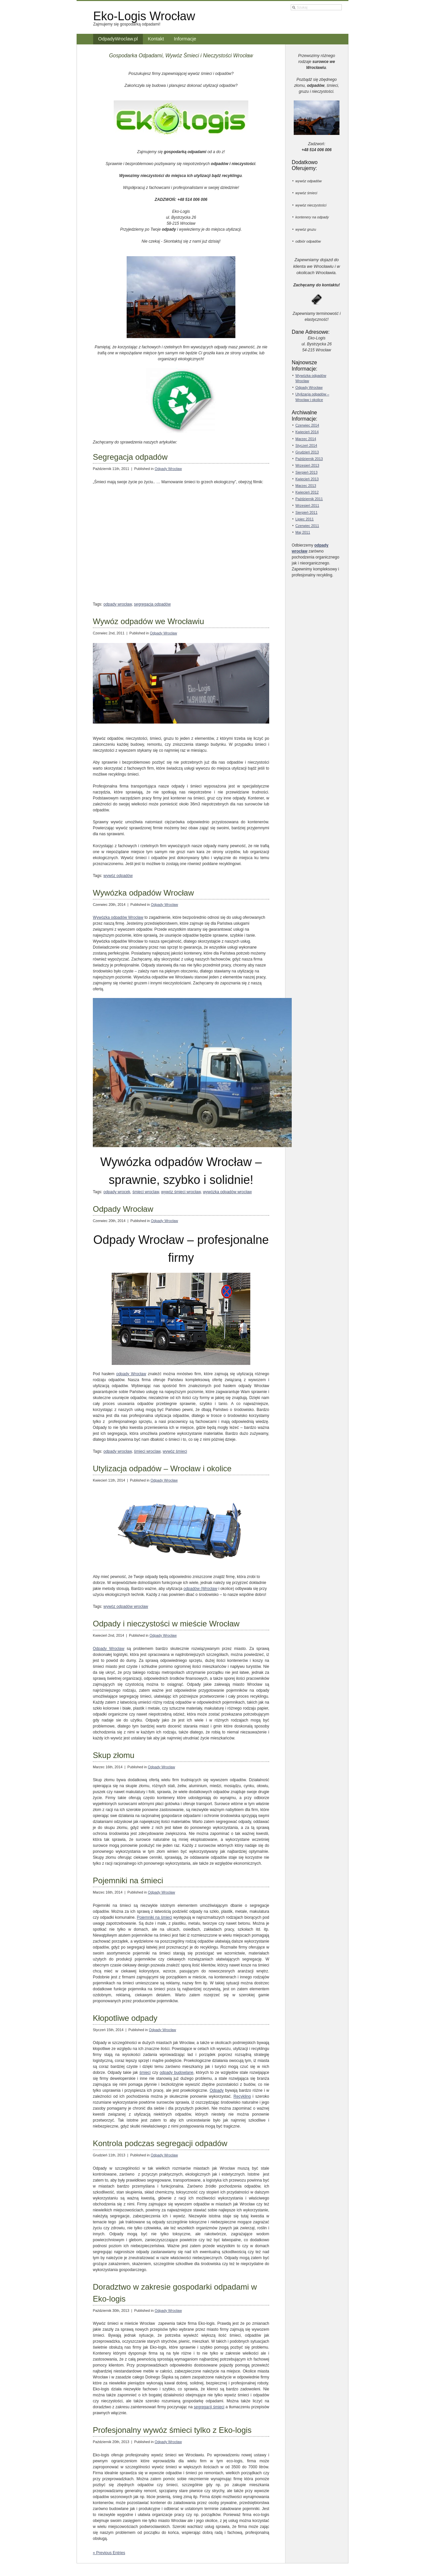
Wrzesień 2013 (307, 465)
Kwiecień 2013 (307, 479)
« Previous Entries (109, 2552)
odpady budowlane (176, 2072)
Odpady (217, 2090)
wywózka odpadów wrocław (227, 1192)
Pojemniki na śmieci (128, 1880)
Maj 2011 (302, 532)
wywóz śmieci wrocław (181, 1192)
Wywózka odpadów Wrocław (143, 892)
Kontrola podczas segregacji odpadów (160, 2143)
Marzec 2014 (305, 439)
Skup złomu (113, 1755)
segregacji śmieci (209, 2407)
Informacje (185, 38)
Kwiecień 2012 (307, 492)
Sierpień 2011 (306, 512)
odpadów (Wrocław (200, 1588)
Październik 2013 (309, 459)
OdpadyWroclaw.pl (118, 38)
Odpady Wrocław (168, 469)
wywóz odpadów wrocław (125, 1606)
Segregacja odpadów (130, 456)
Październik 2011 (309, 499)
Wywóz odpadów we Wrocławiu (148, 621)
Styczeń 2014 (306, 445)
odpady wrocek (116, 1192)
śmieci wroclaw (145, 1192)
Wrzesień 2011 (307, 505)
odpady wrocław (117, 604)
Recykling (242, 2096)
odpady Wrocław (131, 1374)
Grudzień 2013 (307, 452)
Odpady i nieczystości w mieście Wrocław (166, 1623)
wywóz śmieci (175, 1451)
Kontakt (156, 38)
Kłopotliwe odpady (125, 2018)
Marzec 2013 (305, 486)
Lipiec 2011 (304, 519)
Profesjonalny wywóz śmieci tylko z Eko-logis (172, 2430)
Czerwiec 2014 (307, 425)
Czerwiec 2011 (307, 526)
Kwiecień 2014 (307, 432)
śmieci (145, 2072)
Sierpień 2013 (306, 472)
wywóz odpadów (118, 875)
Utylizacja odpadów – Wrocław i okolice (162, 1468)
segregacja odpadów (152, 604)
